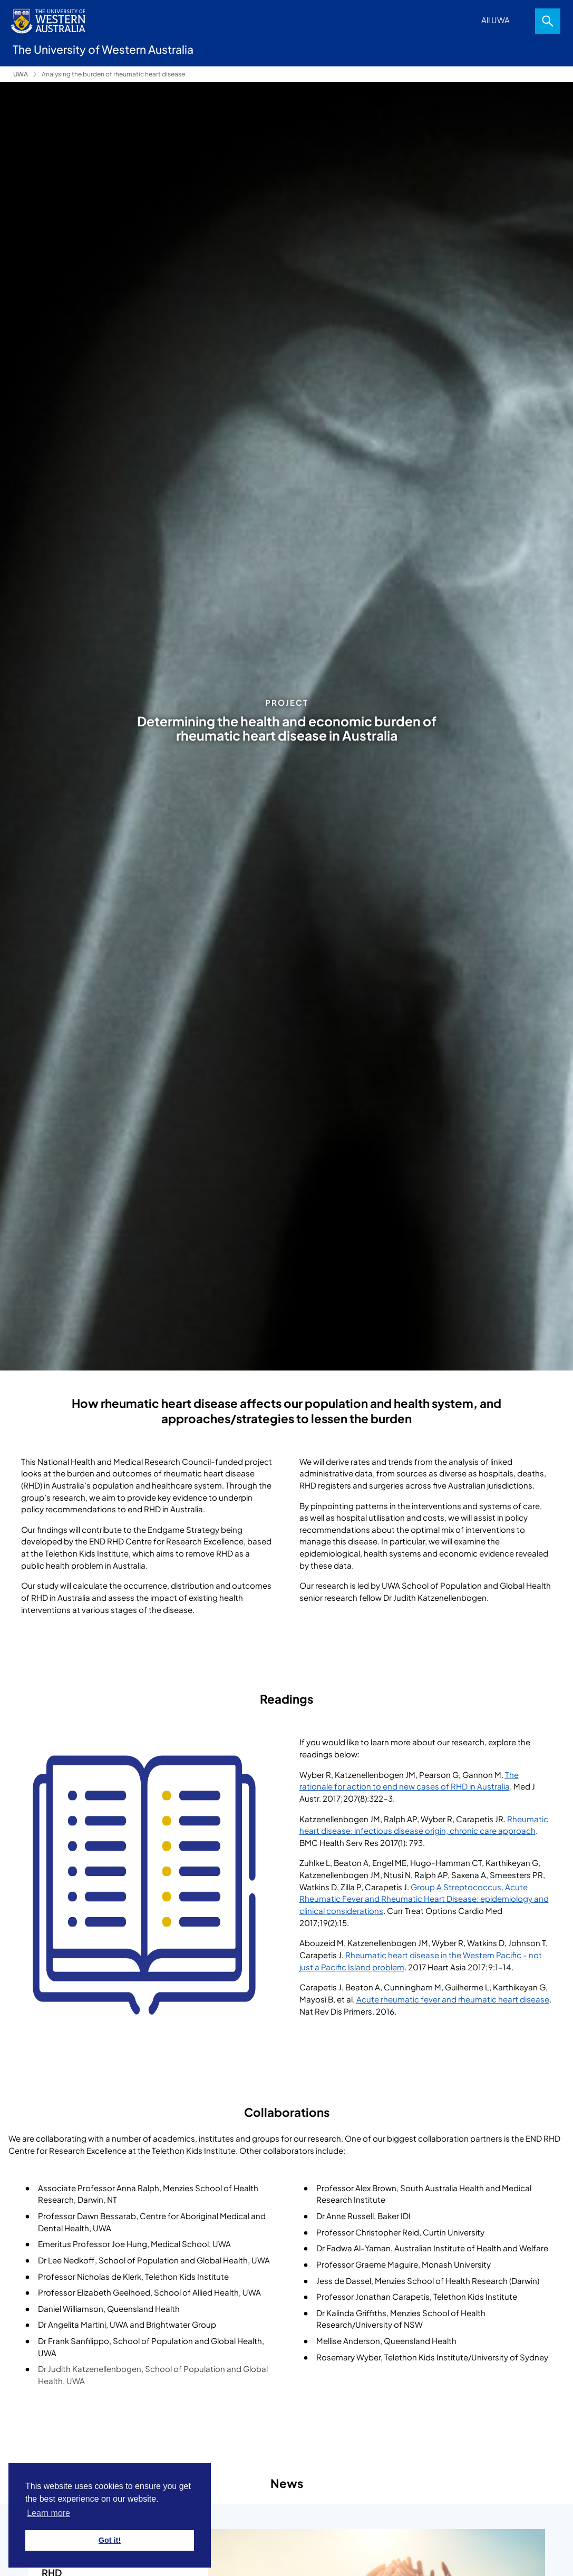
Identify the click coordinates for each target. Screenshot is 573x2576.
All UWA (495, 20)
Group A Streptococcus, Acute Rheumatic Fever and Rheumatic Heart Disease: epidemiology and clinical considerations (424, 1899)
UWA (20, 74)
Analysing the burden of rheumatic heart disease (113, 74)
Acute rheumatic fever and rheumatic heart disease (452, 1999)
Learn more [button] (48, 2513)
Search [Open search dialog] (547, 21)
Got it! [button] (110, 2540)
